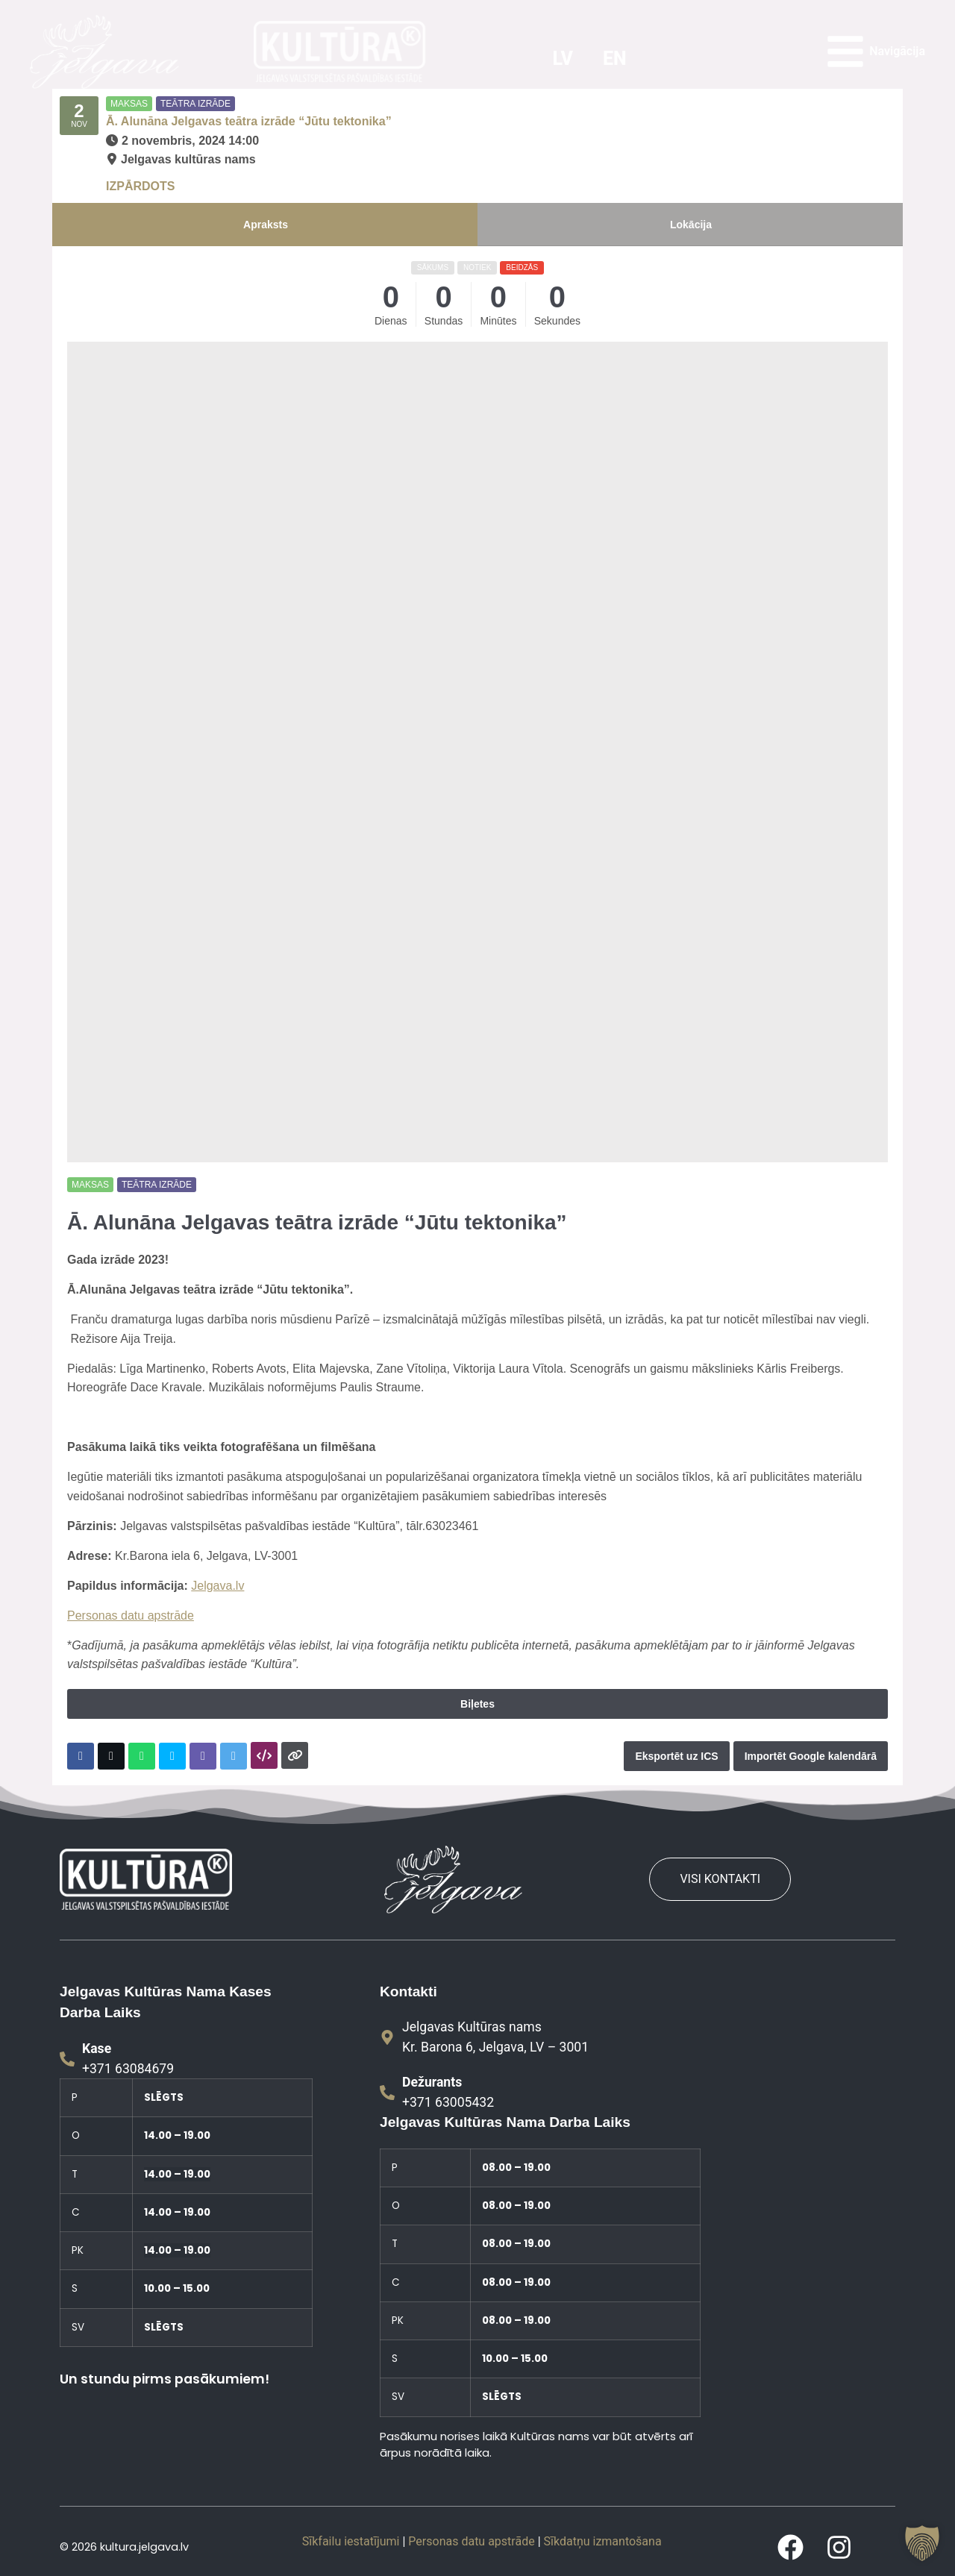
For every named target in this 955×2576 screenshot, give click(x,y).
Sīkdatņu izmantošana (603, 2541)
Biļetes (477, 1704)
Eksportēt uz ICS (676, 1756)
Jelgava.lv (217, 1585)
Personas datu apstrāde (130, 1615)
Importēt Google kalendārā (811, 1756)
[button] (922, 2543)
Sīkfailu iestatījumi (351, 2541)
